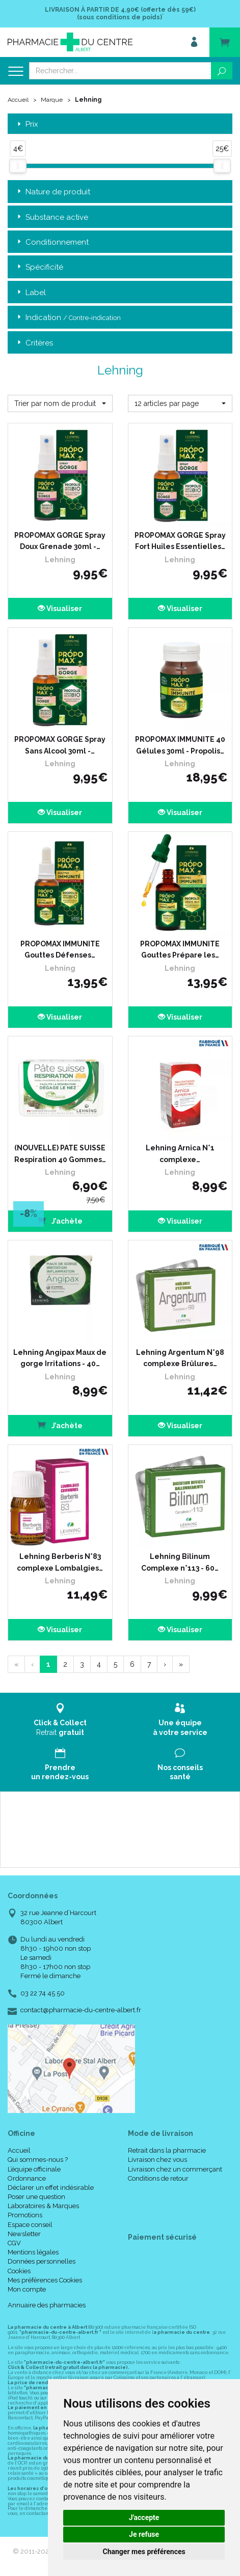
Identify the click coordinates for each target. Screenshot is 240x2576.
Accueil (18, 99)
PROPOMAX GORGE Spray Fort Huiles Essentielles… (180, 541)
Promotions (25, 2215)
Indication (68, 317)
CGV (14, 2243)
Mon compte (27, 2289)
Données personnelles (41, 2261)
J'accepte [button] (144, 2517)
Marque (52, 99)
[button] (60, 403)
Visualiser (60, 608)
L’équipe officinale (34, 2169)
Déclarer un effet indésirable (51, 2187)
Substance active (51, 217)
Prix (26, 124)
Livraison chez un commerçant (175, 2169)
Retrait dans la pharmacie (167, 2150)
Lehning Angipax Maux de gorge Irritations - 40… (59, 1358)
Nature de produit (52, 192)
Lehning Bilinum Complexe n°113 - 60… (180, 1562)
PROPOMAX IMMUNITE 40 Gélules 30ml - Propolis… (180, 745)
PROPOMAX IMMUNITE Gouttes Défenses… (60, 949)
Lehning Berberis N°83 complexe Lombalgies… (60, 1562)
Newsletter (24, 2234)
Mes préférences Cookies (45, 2280)
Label (30, 292)
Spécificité (39, 267)
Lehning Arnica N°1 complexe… (180, 1153)
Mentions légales (33, 2252)
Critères (34, 343)
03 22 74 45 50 (42, 1993)
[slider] (17, 166)
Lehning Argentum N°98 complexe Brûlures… (180, 1358)
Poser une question (36, 2197)
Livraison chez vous (157, 2159)
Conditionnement (52, 242)
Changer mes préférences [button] (144, 2552)
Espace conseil (30, 2224)
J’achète (60, 1220)
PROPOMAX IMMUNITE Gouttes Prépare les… (180, 949)
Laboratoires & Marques (43, 2206)
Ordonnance (27, 2178)
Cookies (19, 2271)
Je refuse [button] (144, 2534)
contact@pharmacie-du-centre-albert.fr (80, 2010)
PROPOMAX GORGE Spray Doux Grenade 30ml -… (59, 541)
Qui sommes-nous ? (38, 2159)
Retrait (60, 1719)
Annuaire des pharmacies (47, 2305)
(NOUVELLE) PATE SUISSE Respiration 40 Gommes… (60, 1153)
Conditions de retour (158, 2178)
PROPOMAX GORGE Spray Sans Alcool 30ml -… (59, 745)
